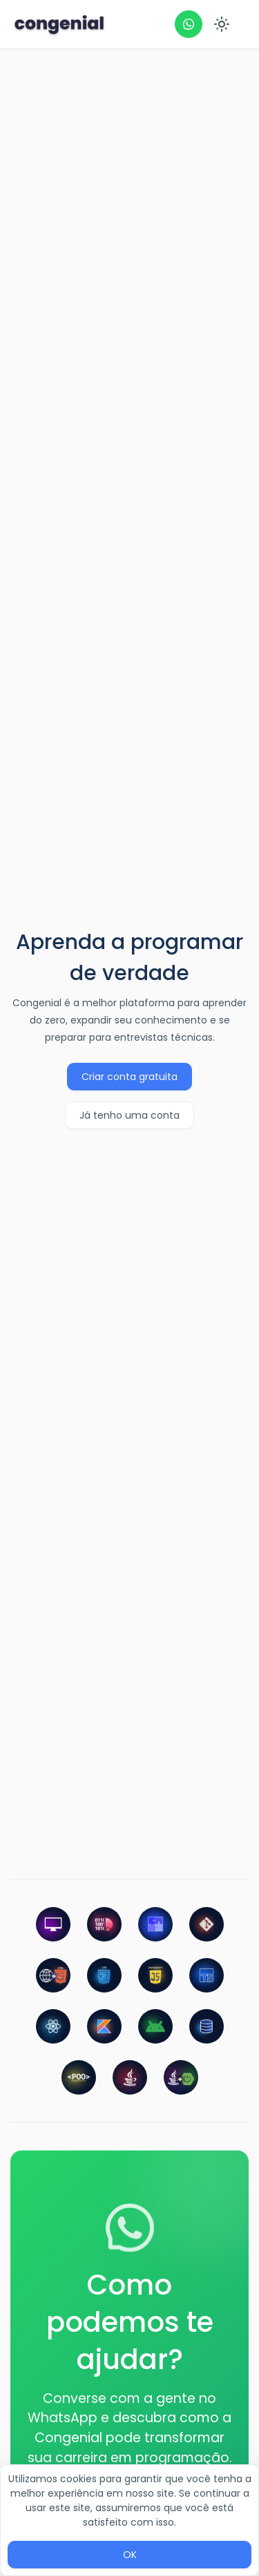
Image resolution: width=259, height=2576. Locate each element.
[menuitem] (225, 25)
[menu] (225, 24)
